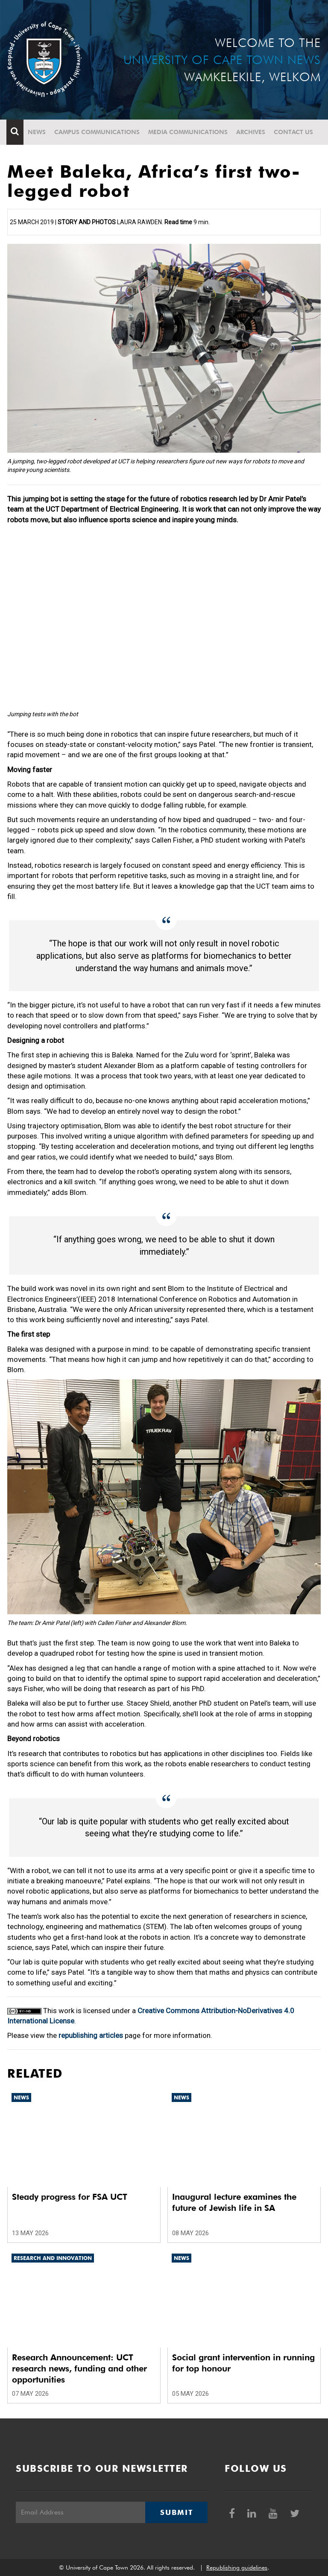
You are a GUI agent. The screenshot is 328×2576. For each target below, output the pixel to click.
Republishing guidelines (236, 2567)
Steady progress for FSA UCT (69, 2197)
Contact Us (294, 132)
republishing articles (91, 2035)
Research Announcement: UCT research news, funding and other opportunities (79, 2368)
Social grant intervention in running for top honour (243, 2363)
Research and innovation (53, 2258)
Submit (176, 2512)
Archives (251, 132)
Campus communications (98, 132)
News (38, 132)
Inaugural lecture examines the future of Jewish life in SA (234, 2202)
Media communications (188, 132)
